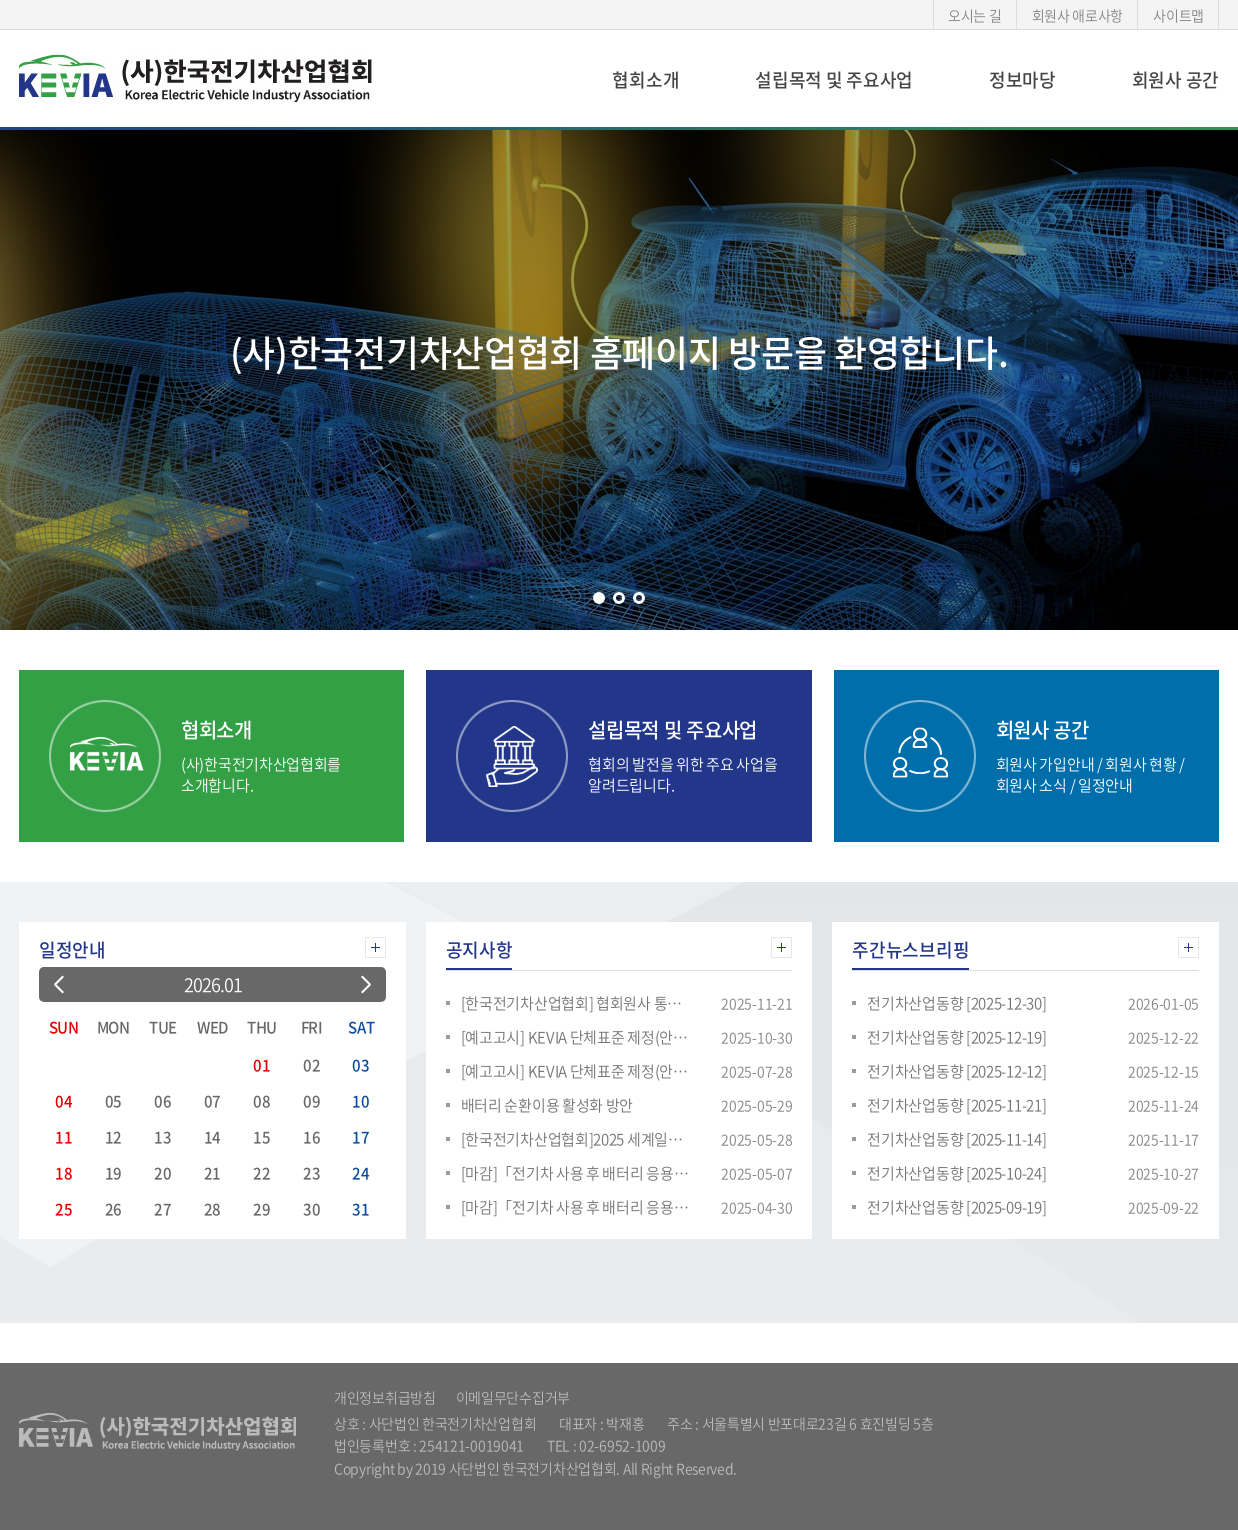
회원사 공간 (1175, 79)
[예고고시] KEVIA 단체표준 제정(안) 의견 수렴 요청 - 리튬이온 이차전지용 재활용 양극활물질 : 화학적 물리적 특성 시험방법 (576, 1037)
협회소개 (645, 79)
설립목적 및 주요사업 (834, 79)
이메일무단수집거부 (513, 1397)
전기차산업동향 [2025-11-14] (956, 1139)
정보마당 (1022, 79)
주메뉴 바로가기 (0, 0)
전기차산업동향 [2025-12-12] (956, 1071)
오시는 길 (975, 15)
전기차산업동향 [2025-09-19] (956, 1207)
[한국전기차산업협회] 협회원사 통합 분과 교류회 (576, 1003)
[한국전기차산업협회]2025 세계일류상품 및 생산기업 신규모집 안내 (576, 1139)
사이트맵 (1178, 15)
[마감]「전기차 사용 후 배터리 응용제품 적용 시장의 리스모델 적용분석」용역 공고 (576, 1207)
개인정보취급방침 (385, 1397)
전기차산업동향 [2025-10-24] (956, 1173)
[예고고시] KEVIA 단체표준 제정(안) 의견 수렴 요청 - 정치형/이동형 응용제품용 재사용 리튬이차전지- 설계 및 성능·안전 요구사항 (576, 1071)
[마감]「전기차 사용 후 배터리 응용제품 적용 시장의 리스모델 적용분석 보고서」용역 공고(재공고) (576, 1173)
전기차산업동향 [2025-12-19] (956, 1037)
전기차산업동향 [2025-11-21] (956, 1105)
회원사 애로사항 (1078, 15)
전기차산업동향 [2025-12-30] (956, 1003)
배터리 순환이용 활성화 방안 (547, 1105)
